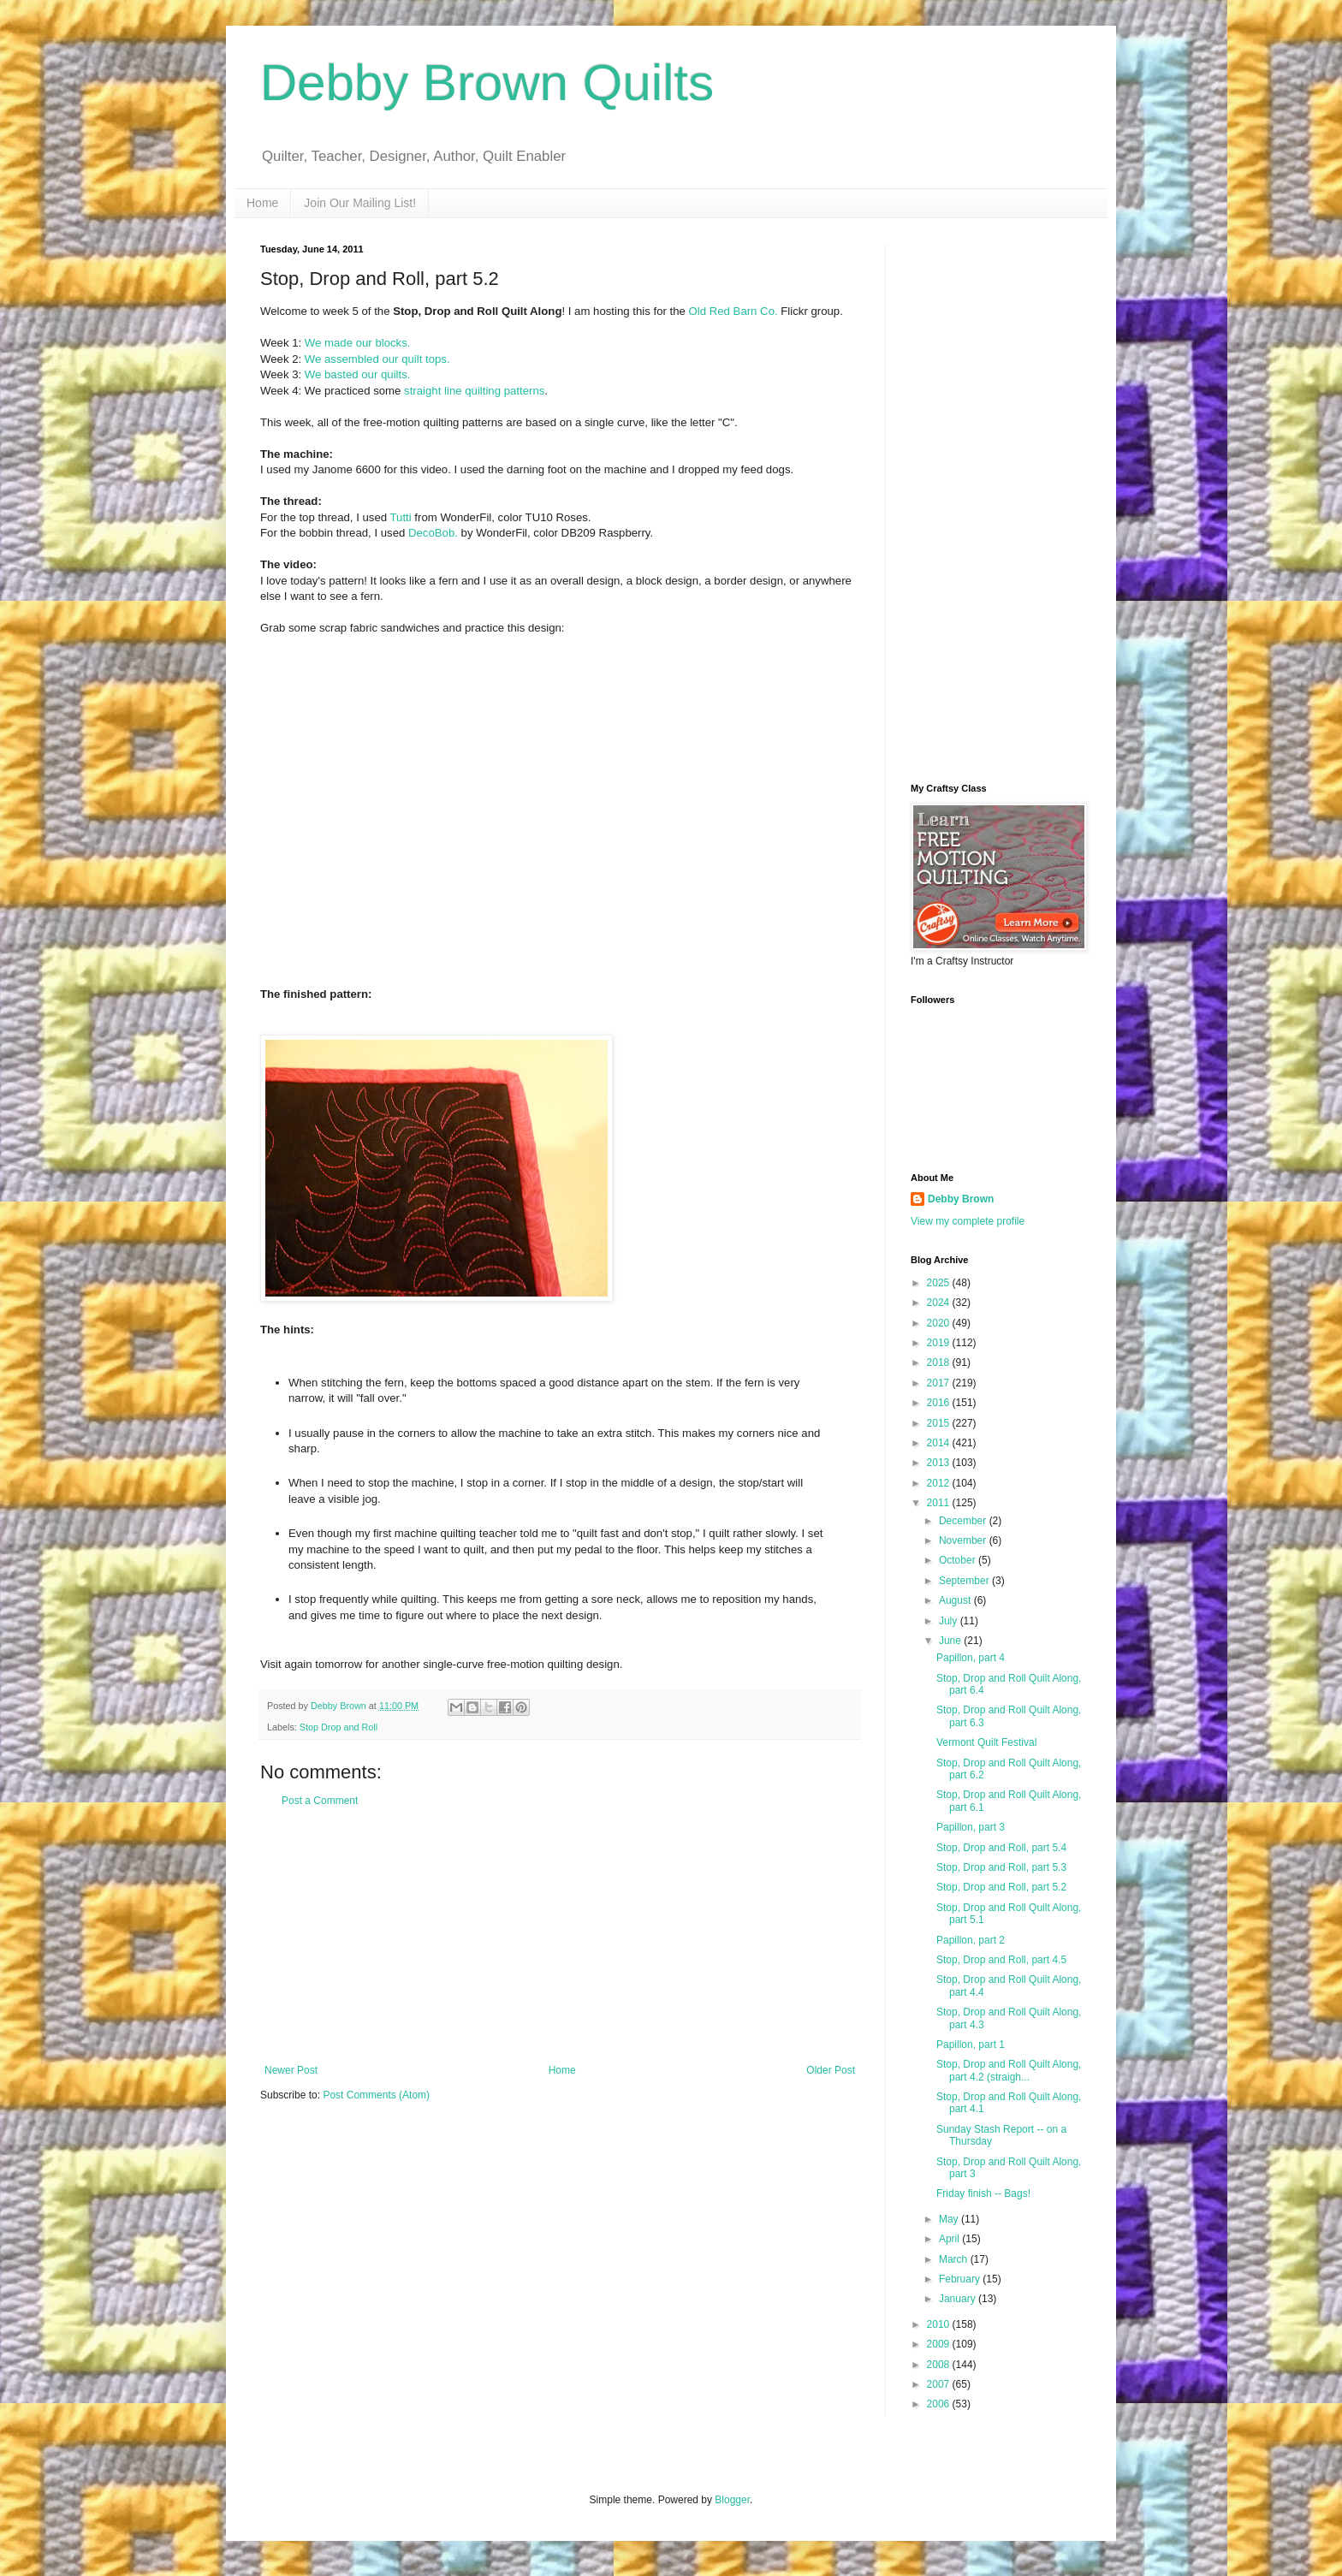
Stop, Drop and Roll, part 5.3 (1001, 1867)
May (950, 2219)
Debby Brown (961, 1199)
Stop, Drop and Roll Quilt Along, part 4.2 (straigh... (1008, 2070)
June (951, 1641)
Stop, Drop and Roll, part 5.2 (1001, 1887)
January (958, 2299)
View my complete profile (967, 1221)
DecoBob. (433, 532)
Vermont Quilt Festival (986, 1742)
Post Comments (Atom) (376, 2095)
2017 (940, 1383)
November (964, 1540)
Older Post (830, 2070)
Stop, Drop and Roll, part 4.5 (1001, 1960)
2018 (940, 1362)
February (961, 2279)
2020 (940, 1323)
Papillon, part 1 (970, 2045)
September (965, 1581)
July (949, 1621)
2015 (940, 1423)
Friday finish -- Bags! (983, 2193)
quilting (483, 390)
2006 (940, 2404)
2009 (940, 2344)
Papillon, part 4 (970, 1658)
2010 (940, 2324)
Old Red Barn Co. (733, 311)
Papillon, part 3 (970, 1827)
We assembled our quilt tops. (377, 359)
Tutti (401, 517)
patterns (524, 390)
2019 (940, 1343)
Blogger (732, 2500)
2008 (940, 2365)
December (964, 1521)
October (958, 1560)
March (955, 2259)
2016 (940, 1403)
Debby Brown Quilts (487, 82)
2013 (940, 1463)
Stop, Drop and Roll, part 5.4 (1001, 1848)
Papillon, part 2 (970, 1940)
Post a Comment (320, 1801)
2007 (940, 2384)
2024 (940, 1303)
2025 (940, 1283)
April (950, 2239)
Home (262, 203)
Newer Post (291, 2070)
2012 (940, 1483)
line (453, 390)
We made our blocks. (358, 342)
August (956, 1600)
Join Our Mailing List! (360, 203)
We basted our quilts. (358, 374)
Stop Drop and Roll (338, 1727)
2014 (940, 1443)
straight (422, 390)
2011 (940, 1503)
